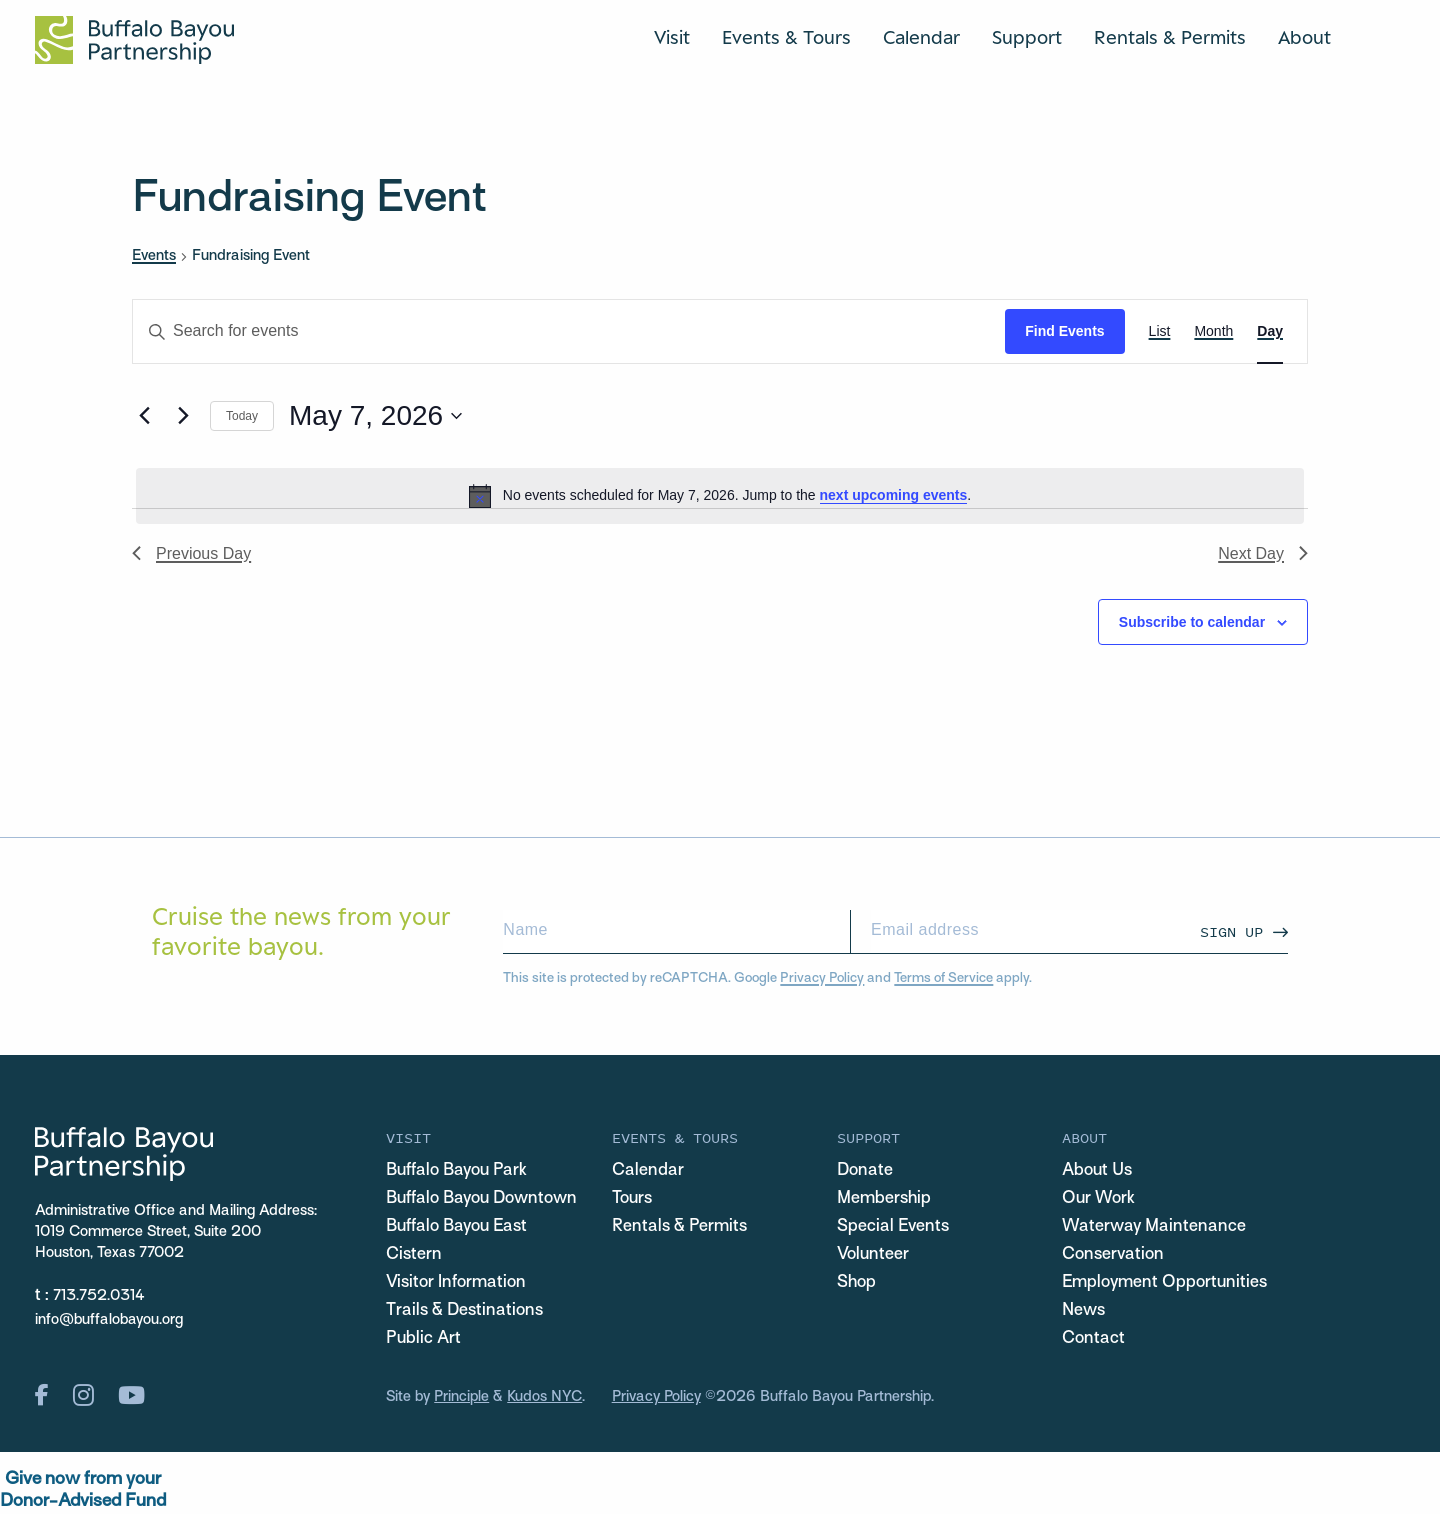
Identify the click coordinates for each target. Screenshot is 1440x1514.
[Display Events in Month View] (1213, 331)
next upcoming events (894, 495)
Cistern (414, 1255)
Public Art (423, 1339)
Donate (865, 1171)
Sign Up (1231, 931)
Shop (856, 1283)
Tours (632, 1199)
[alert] (720, 496)
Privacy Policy (822, 978)
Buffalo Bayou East (456, 1227)
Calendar (921, 37)
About (1304, 37)
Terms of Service (943, 978)
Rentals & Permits (1170, 37)
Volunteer (873, 1255)
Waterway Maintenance (1154, 1227)
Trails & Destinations (464, 1311)
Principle (461, 1397)
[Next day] (183, 416)
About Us (1097, 1171)
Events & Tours (786, 37)
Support (1027, 37)
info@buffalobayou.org (109, 1320)
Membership (884, 1199)
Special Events (893, 1227)
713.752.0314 (99, 1296)
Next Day (1263, 553)
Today (242, 416)
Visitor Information (456, 1283)
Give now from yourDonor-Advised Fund (83, 1490)
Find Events (1064, 331)
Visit (672, 37)
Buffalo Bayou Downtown (481, 1199)
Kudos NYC (544, 1397)
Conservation (1113, 1255)
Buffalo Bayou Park (456, 1171)
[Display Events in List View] (1160, 331)
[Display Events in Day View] (1270, 331)
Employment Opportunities (1164, 1283)
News (1083, 1311)
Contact (1093, 1339)
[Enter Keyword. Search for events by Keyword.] (569, 331)
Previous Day (191, 553)
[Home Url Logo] (134, 40)
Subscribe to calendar (1192, 622)
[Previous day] (144, 416)
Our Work (1098, 1199)
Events (154, 256)
